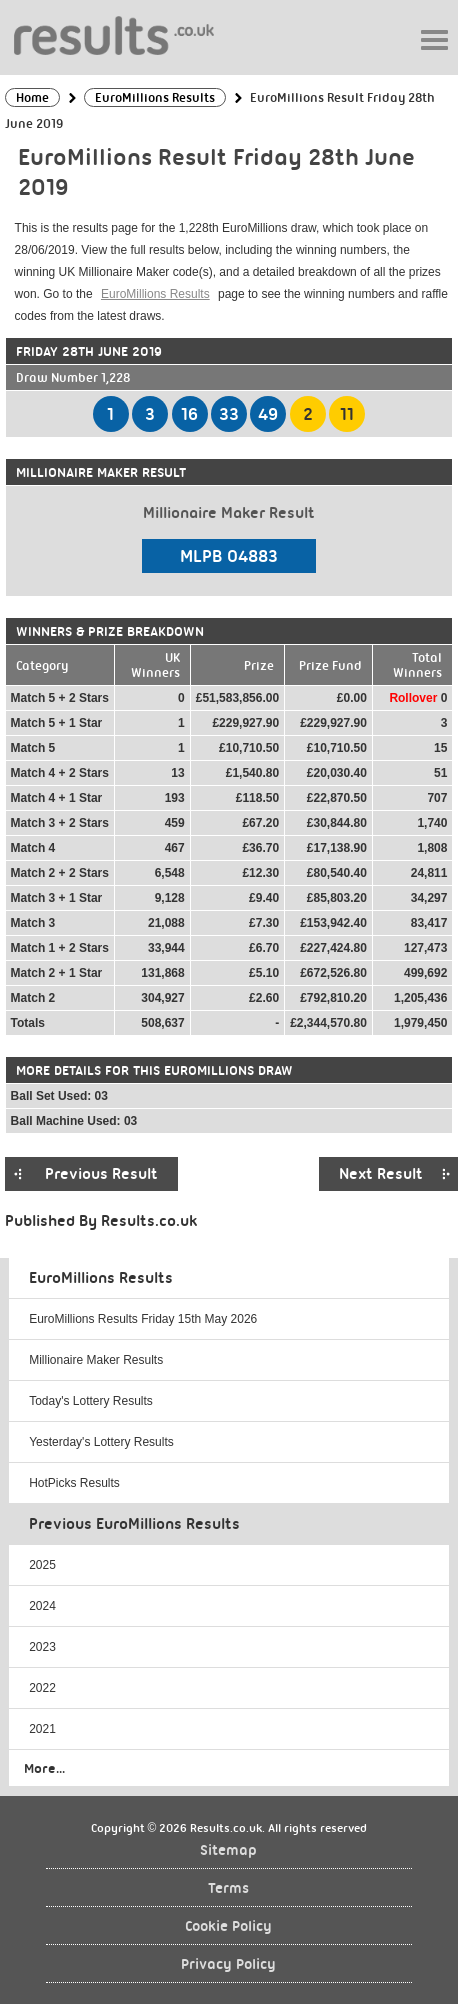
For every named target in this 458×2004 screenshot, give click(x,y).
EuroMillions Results (155, 294)
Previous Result (101, 1174)
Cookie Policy (228, 1926)
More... (44, 1768)
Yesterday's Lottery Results (101, 1442)
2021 (42, 1729)
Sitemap (228, 1850)
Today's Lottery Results (91, 1401)
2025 (42, 1565)
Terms (228, 1888)
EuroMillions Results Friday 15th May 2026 (143, 1319)
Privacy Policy (228, 1964)
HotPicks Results (74, 1483)
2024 (42, 1606)
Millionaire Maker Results (96, 1360)
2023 (42, 1647)
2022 (42, 1688)
